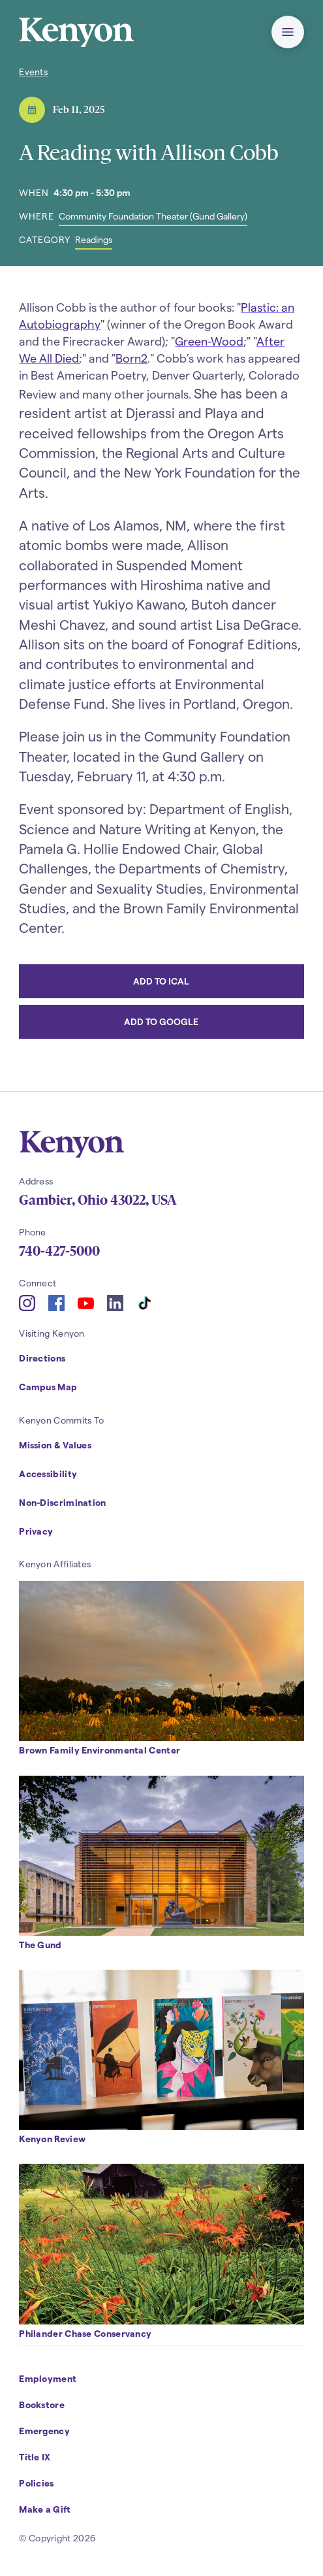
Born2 (131, 358)
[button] (287, 32)
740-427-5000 (59, 1251)
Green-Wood (209, 341)
